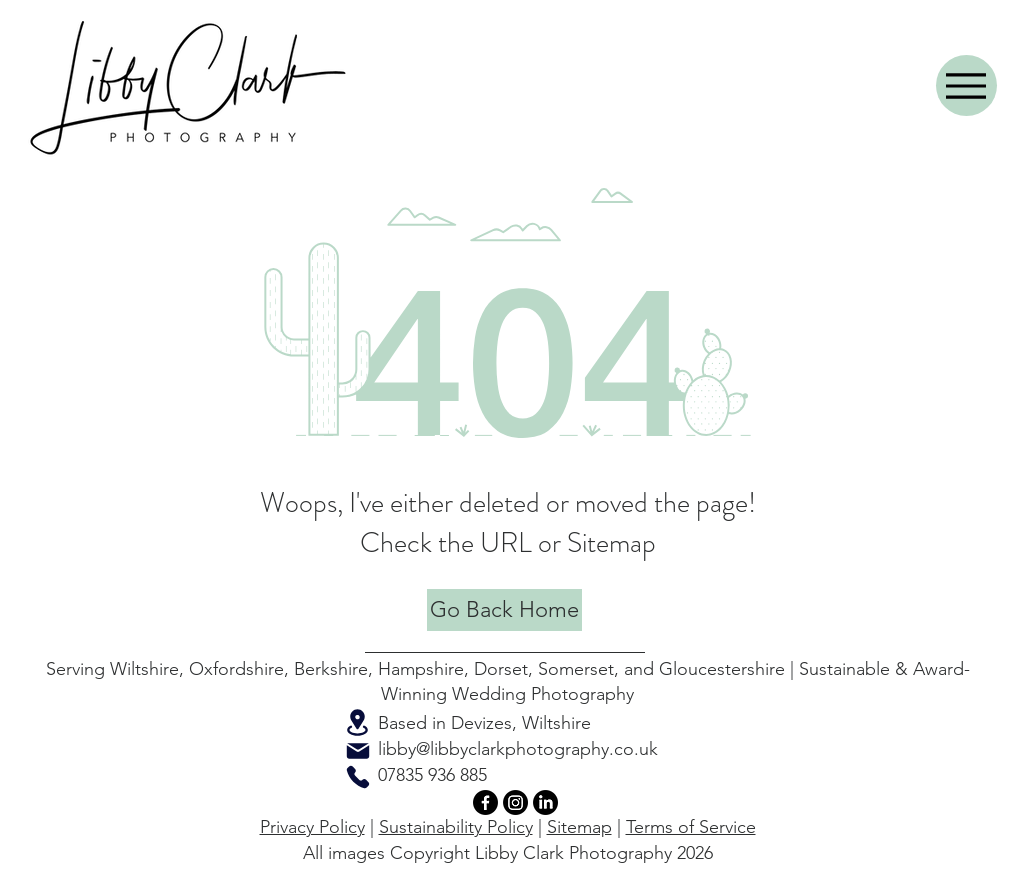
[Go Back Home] (504, 610)
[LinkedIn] (545, 802)
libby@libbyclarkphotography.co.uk (518, 749)
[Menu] (966, 85)
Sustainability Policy (456, 827)
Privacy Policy (312, 827)
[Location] (358, 722)
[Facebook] (485, 802)
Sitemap (579, 827)
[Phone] (358, 777)
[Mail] (358, 751)
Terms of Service (691, 827)
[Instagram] (515, 802)
